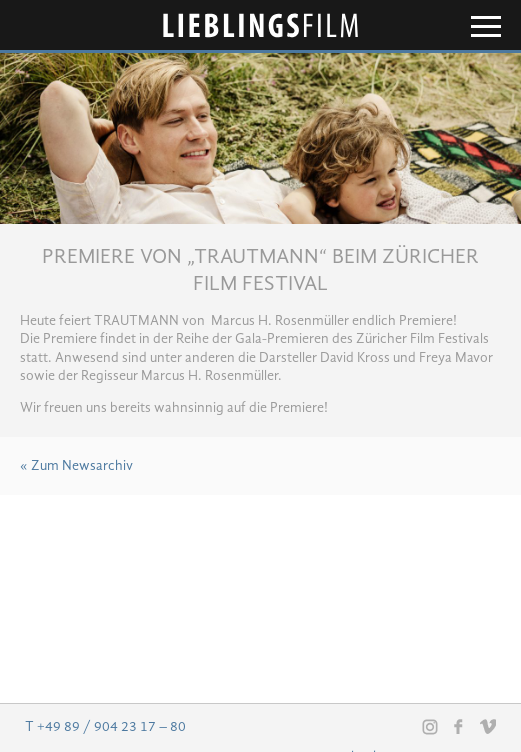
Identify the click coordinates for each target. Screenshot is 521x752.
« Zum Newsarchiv (76, 466)
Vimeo (488, 726)
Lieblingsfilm (261, 25)
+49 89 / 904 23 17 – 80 (111, 727)
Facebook (459, 726)
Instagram (430, 727)
